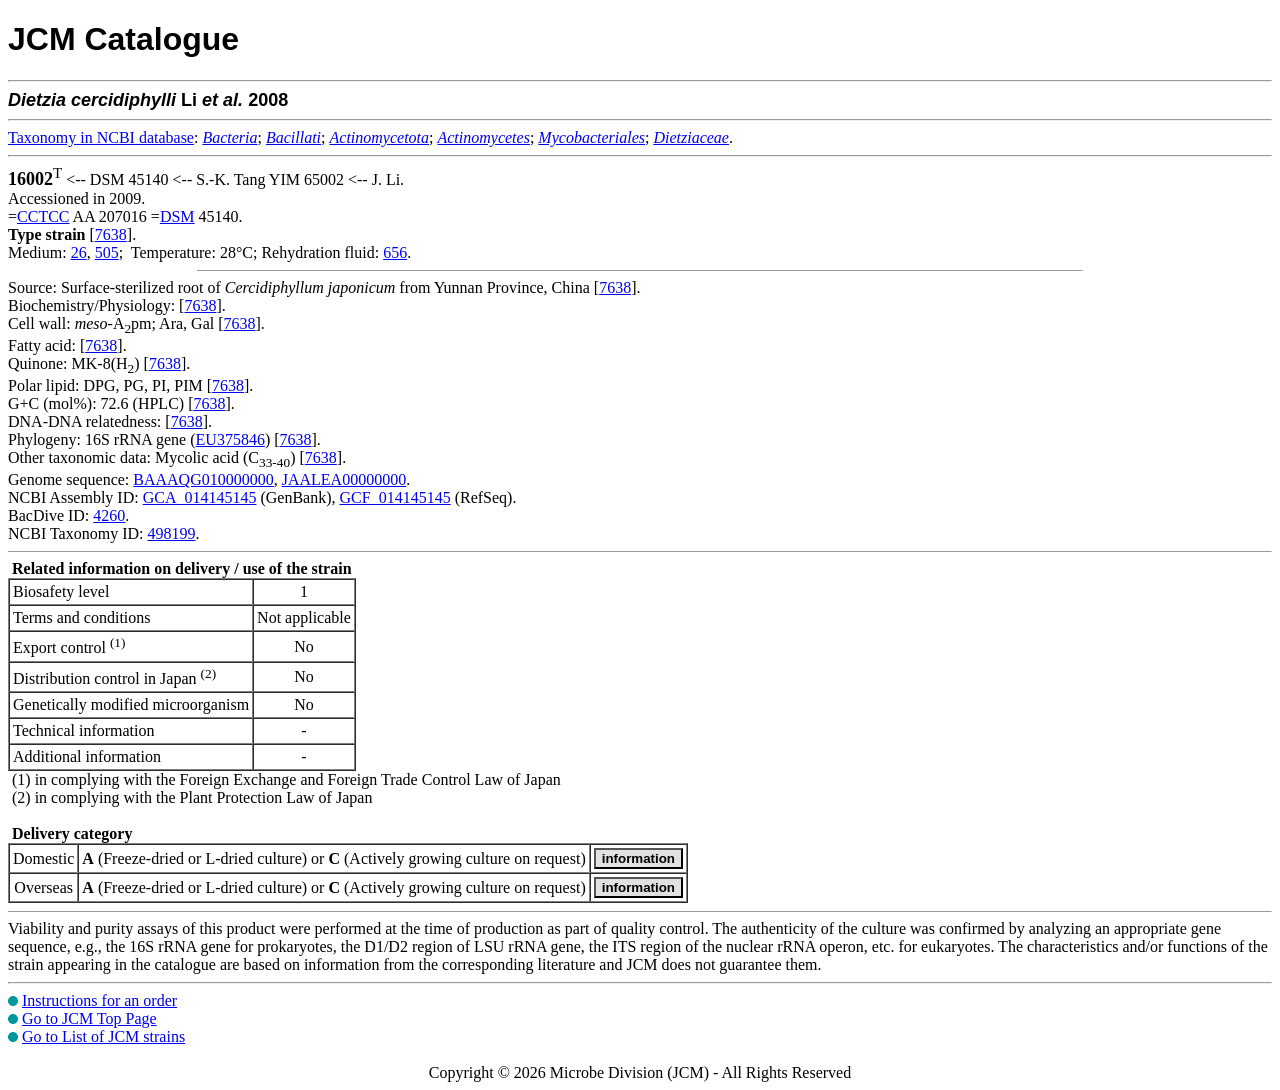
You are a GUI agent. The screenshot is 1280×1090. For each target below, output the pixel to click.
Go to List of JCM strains (103, 1036)
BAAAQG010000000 (203, 479)
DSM (177, 216)
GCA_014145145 (200, 497)
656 (395, 252)
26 (79, 252)
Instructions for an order (99, 1000)
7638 (111, 234)
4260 (109, 515)
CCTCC (43, 216)
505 (107, 252)
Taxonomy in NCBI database (101, 137)
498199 (171, 533)
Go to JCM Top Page (89, 1018)
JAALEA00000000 (344, 479)
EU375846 (230, 439)
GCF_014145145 (395, 497)
